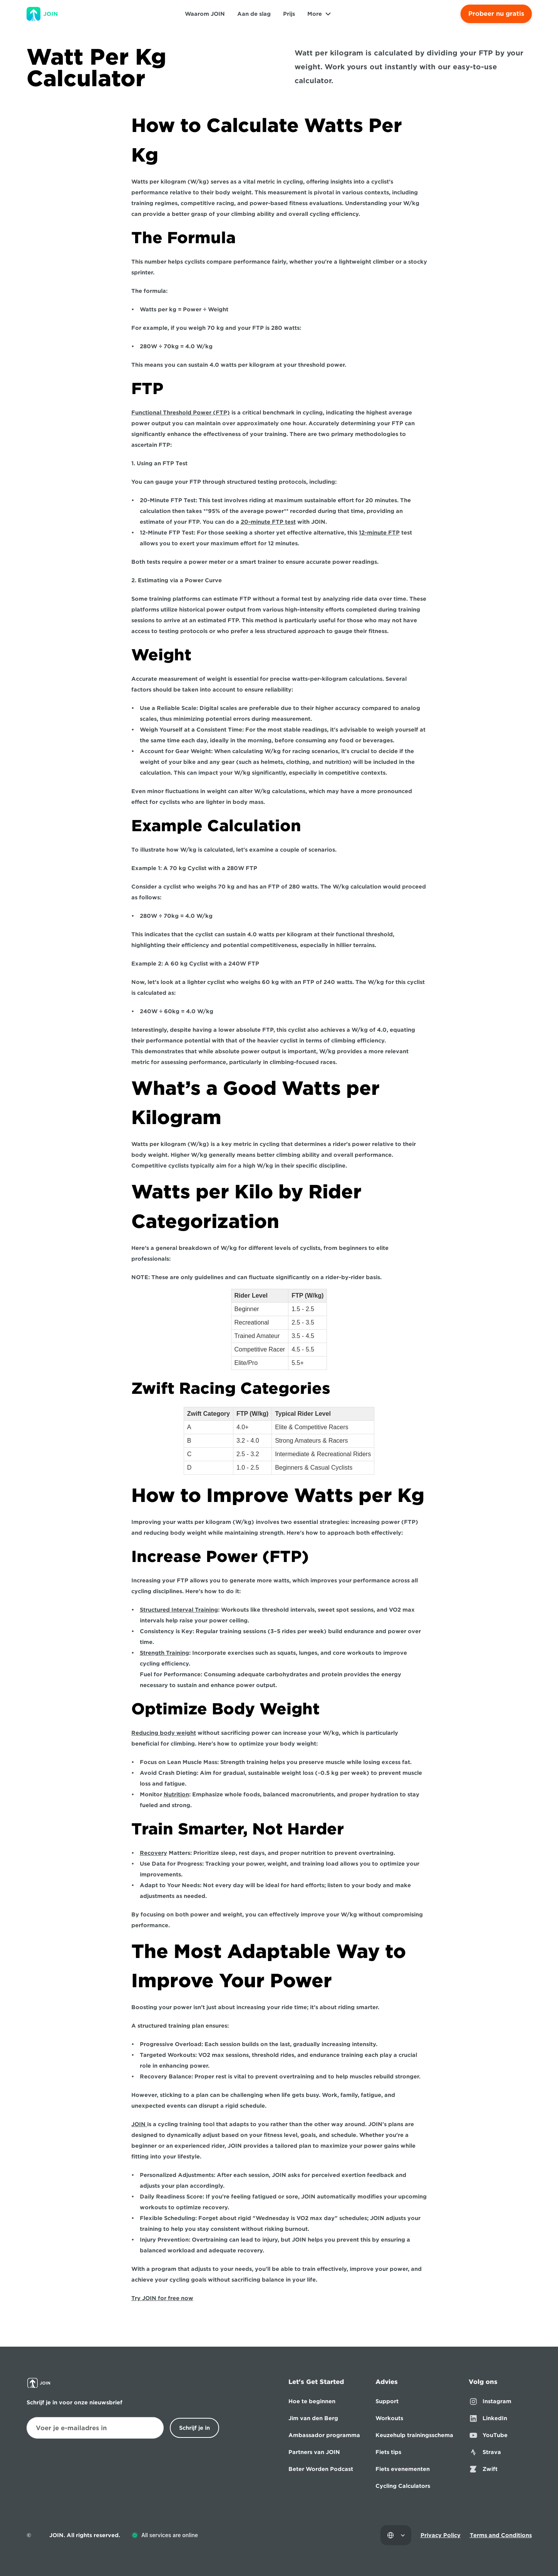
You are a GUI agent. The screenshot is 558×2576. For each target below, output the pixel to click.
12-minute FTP (379, 533)
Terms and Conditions (501, 2535)
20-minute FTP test (268, 522)
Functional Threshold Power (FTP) (180, 412)
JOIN (139, 2124)
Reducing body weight (163, 1733)
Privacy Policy (441, 2535)
